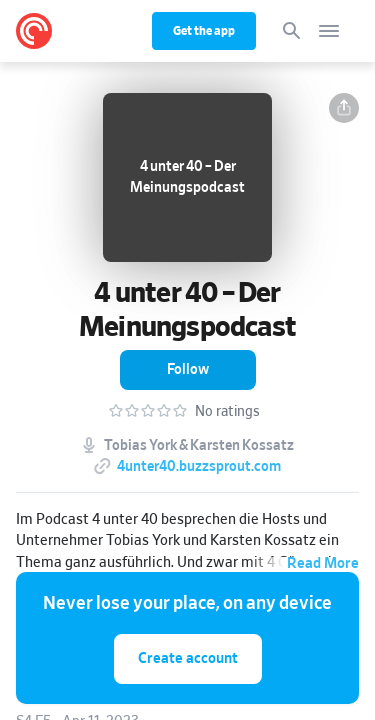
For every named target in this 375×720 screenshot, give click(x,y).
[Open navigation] (329, 31)
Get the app (204, 31)
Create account (188, 658)
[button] (344, 108)
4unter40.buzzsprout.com (199, 467)
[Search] (292, 31)
